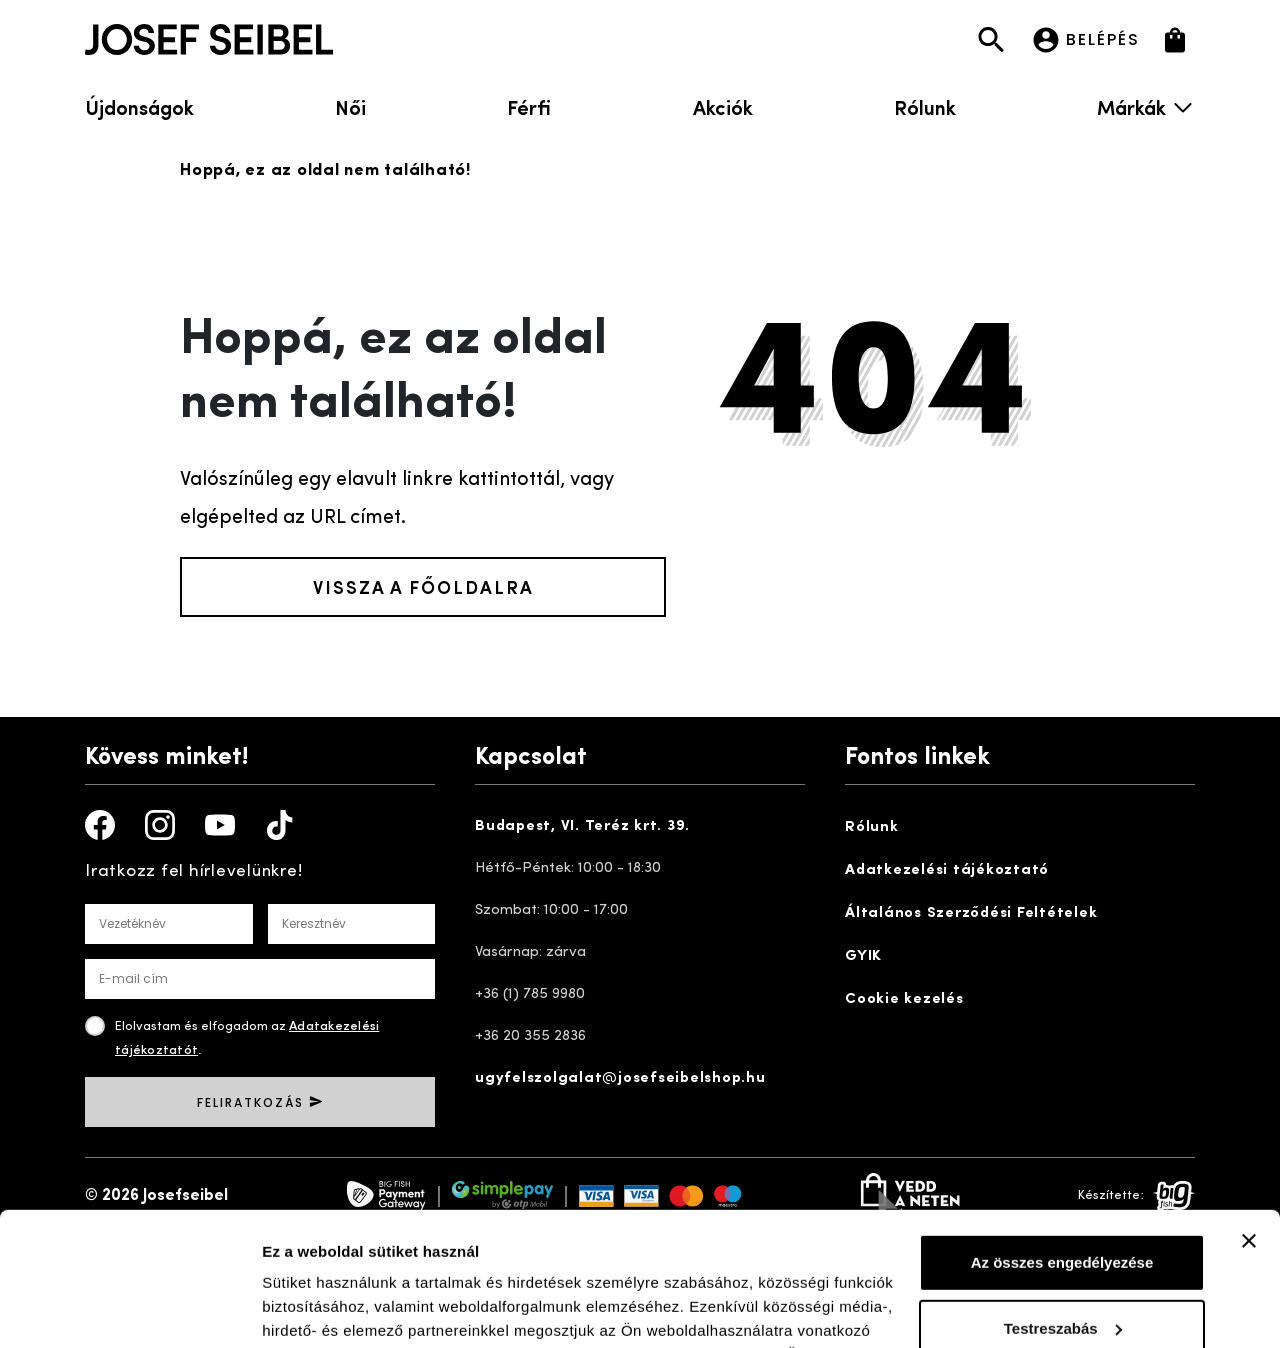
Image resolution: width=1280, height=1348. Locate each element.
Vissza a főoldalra (423, 586)
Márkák (1146, 106)
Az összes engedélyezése (1062, 1137)
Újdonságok (139, 106)
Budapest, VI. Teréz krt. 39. (582, 826)
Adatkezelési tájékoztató (947, 870)
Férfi (529, 106)
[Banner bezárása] (1249, 1116)
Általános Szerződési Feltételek (971, 913)
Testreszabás (1063, 1202)
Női (350, 106)
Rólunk (925, 106)
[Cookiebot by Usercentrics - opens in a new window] (129, 1309)
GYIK (863, 956)
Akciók (723, 106)
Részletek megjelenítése (349, 1308)
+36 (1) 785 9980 (530, 994)
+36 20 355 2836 (530, 1036)
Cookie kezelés (904, 999)
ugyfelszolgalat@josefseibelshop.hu (620, 1078)
